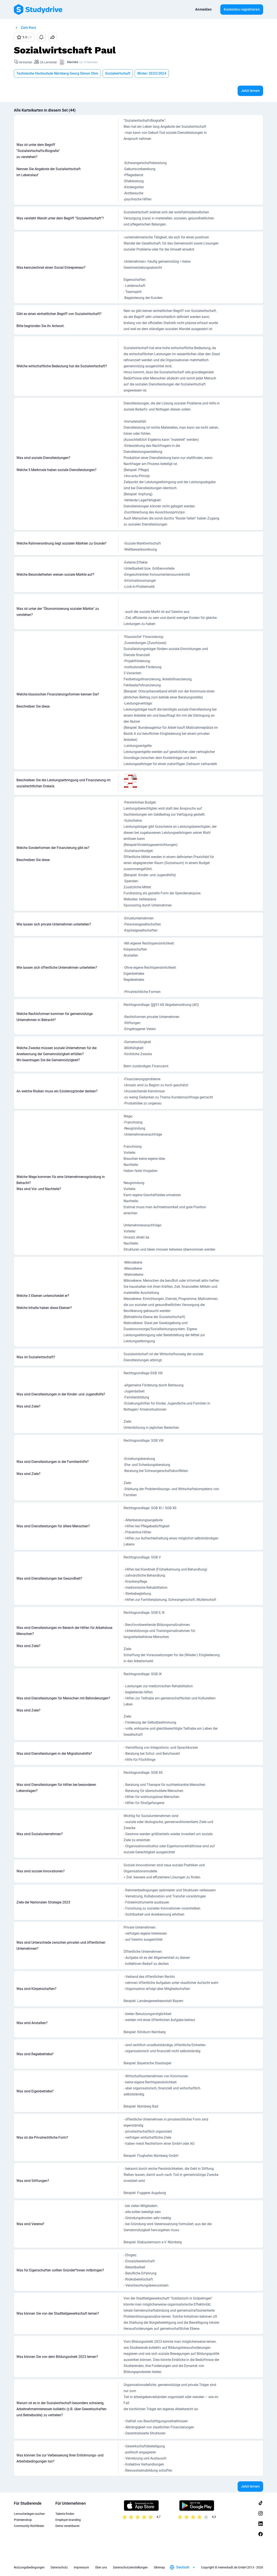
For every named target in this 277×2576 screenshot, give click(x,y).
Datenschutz (59, 2567)
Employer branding (68, 2520)
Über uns (101, 2567)
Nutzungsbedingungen (29, 2567)
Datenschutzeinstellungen (130, 2567)
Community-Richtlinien (29, 2526)
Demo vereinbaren (67, 2526)
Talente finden (64, 2513)
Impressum (81, 2567)
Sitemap (159, 2567)
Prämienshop (23, 2520)
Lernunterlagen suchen (29, 2513)
